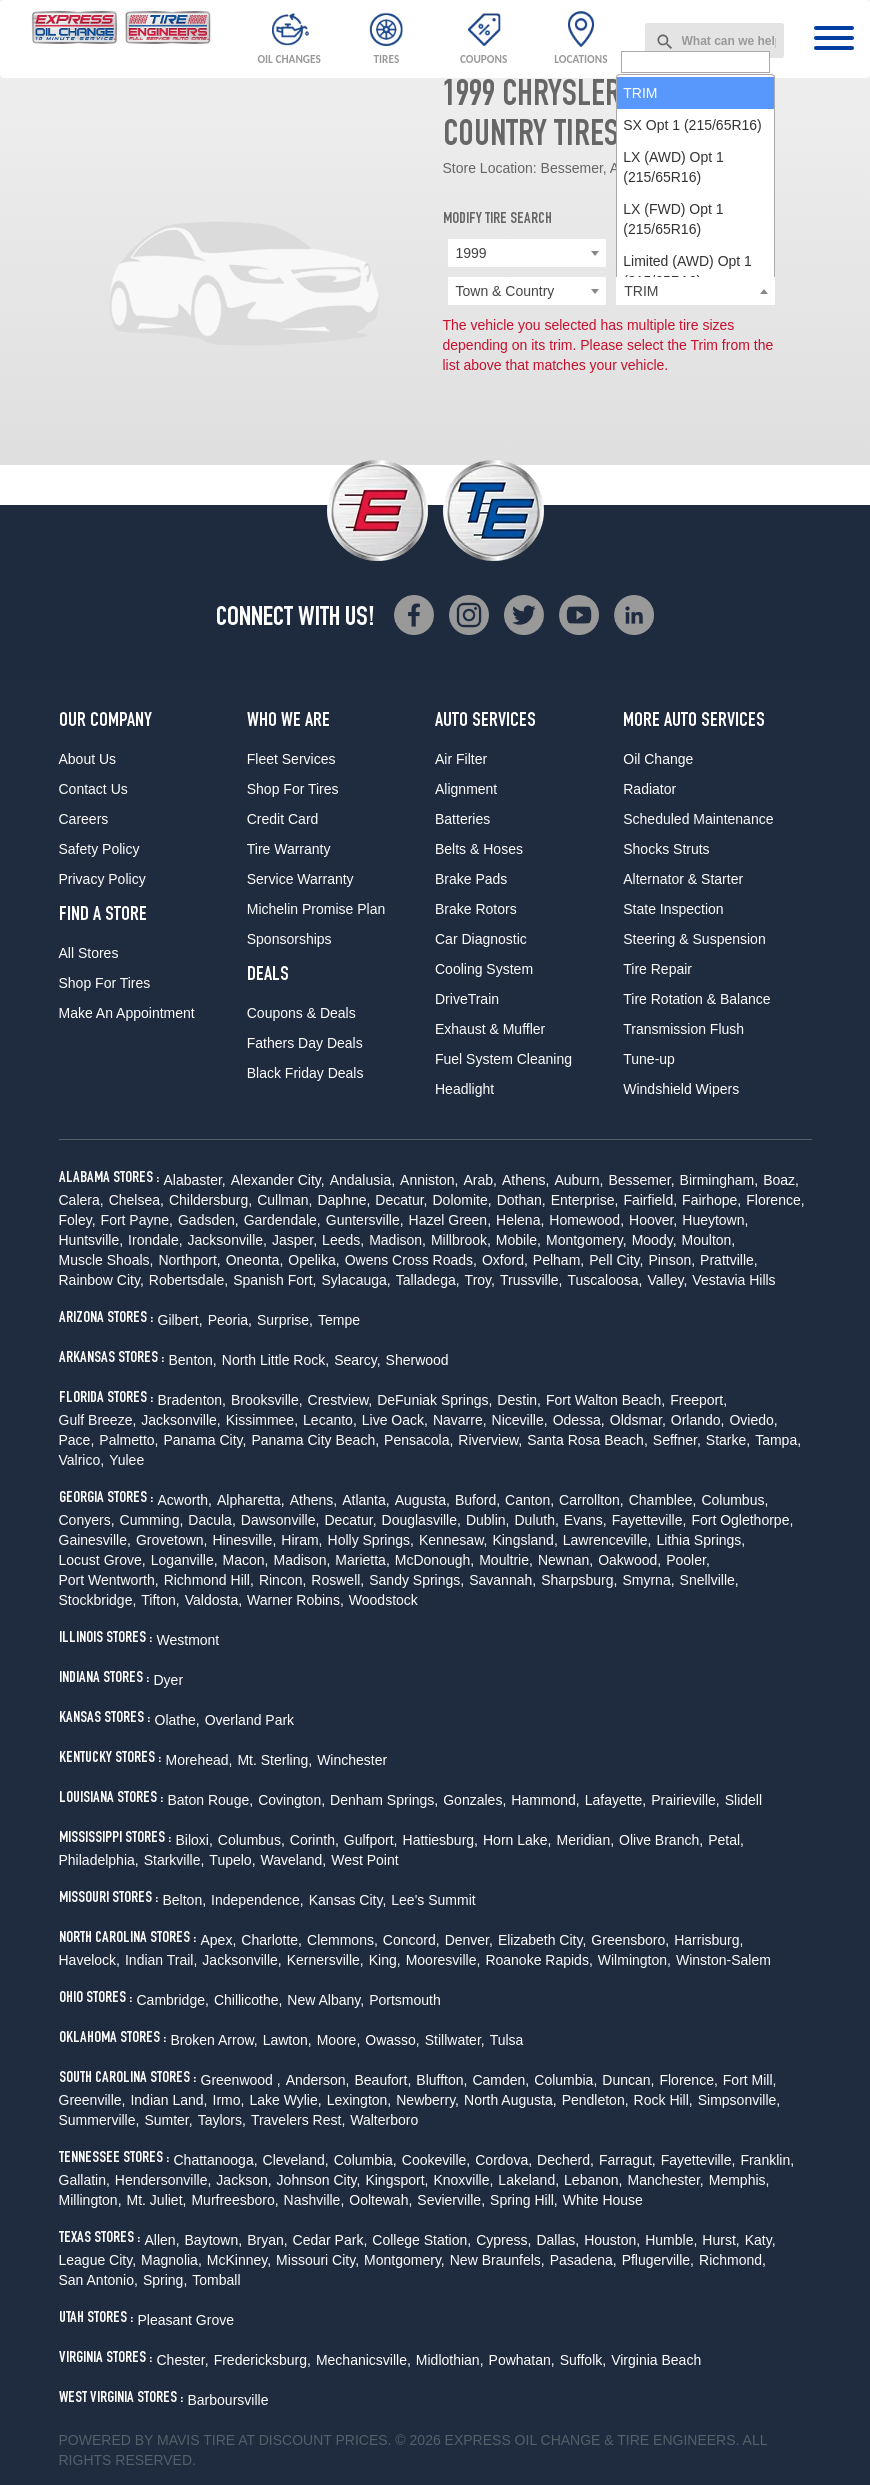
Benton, (193, 1360)
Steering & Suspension (694, 939)
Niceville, (520, 1420)
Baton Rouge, (211, 1800)
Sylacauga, (355, 1280)
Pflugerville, (658, 2260)
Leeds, (343, 1240)
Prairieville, (685, 1800)
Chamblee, (663, 1500)
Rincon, (282, 1580)
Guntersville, (365, 1220)
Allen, (162, 2240)
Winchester (352, 1760)
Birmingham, (719, 1180)
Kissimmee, (262, 1420)
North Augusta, (510, 2100)
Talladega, (428, 1280)
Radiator (649, 789)
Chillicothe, (248, 2000)
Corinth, (314, 1840)
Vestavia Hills (733, 1280)
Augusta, (422, 1500)
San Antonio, (98, 2280)
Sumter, (168, 2120)
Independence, (257, 1900)
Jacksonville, (227, 1240)
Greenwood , (241, 2080)
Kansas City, (348, 1900)
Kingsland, (524, 1540)
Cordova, (503, 2160)
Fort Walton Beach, (605, 1400)
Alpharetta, (251, 1500)
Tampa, (778, 1440)
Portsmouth (405, 2000)
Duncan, (628, 2080)
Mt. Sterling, (274, 1760)
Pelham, (558, 1260)
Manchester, (665, 2180)
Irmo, (229, 2100)
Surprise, (285, 1320)
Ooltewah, (380, 2200)
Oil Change (658, 759)
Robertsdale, (188, 1280)
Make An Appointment (127, 1013)
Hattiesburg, (440, 1840)
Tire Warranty (289, 849)
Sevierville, (451, 2200)
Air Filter (461, 759)
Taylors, (222, 2120)
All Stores (89, 953)
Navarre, (460, 1420)
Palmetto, (128, 1440)
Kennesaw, (453, 1540)
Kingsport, (396, 2180)
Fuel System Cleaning (503, 1059)
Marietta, (362, 1560)
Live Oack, (395, 1420)
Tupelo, (232, 1860)
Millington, (90, 2200)
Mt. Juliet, (157, 2200)
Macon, (246, 1560)
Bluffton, (441, 2080)
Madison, (397, 1240)
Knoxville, (463, 2180)
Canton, (529, 1500)
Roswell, (337, 1580)
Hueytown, (715, 1220)
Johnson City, (319, 2180)
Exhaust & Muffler (490, 1029)
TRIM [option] (640, 323)
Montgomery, (586, 1240)
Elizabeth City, (542, 1940)
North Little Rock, (275, 1360)
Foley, (77, 1220)
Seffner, (677, 1440)
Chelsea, (136, 1200)
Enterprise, (585, 1200)
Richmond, (732, 2260)
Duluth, (537, 1520)
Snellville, (709, 1580)
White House (603, 2200)
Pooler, (688, 1560)
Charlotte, (271, 1940)
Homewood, (586, 1220)
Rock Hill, (663, 2100)
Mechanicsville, (363, 2360)
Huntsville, (91, 1240)
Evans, (585, 1520)
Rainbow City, (101, 1280)
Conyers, (87, 1520)
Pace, (77, 1440)
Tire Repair (657, 969)
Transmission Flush (683, 1029)
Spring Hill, (524, 2200)
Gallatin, (84, 2180)
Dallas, (557, 2240)
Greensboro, (630, 1940)
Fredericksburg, (262, 2360)
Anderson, (318, 2080)
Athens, (525, 1180)
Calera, (81, 1200)
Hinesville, (244, 1540)
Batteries (462, 819)
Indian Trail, (161, 1960)
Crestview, (340, 1400)
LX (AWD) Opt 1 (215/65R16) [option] (673, 397)
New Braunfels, (497, 2260)
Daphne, (343, 1200)
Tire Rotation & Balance (696, 999)
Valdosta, (213, 1600)
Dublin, (488, 1520)
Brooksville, (267, 1400)
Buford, (477, 1500)
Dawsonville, (280, 1520)
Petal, (726, 1840)
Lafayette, (616, 1800)
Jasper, (294, 1240)
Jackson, (243, 2180)
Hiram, (301, 1540)
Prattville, (729, 1260)
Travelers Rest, (298, 2120)
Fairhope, (711, 1200)
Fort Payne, (137, 1220)
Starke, (728, 1440)
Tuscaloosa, (604, 1280)
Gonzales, (474, 1800)
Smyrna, (648, 1580)
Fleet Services (291, 759)
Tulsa (507, 2040)
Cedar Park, (330, 2240)
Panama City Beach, (315, 1440)
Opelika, (313, 1260)
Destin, (519, 1400)
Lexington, (359, 2100)
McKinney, (239, 2260)
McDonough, (434, 1560)
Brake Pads (471, 879)
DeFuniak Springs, (434, 1400)
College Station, (421, 2240)
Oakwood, (629, 1560)
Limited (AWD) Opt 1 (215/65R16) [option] (687, 501)
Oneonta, (255, 1260)
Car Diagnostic (481, 939)
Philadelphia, (99, 1860)
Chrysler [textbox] (650, 253)
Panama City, (204, 1440)
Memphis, (739, 2180)
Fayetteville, (649, 1520)
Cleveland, (296, 2160)
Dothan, (521, 1200)
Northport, (189, 1260)
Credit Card (283, 819)
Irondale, (155, 1240)
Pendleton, (595, 2100)
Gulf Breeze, (98, 1420)
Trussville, (531, 1280)
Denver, (469, 1940)
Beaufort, (383, 2080)
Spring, (165, 2280)
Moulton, (709, 1240)
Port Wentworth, (109, 1580)
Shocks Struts (666, 849)
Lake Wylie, (285, 2100)
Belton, (185, 1900)
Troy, (480, 1280)
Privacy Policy (102, 879)
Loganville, (184, 1560)
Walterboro (384, 2120)
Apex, (219, 1940)
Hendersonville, (163, 2180)
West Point (364, 1860)
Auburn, (578, 1180)
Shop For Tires (105, 983)
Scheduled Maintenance (698, 819)
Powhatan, (522, 2360)
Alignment (466, 789)
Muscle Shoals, (106, 1260)
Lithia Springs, (701, 1540)
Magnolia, (171, 2260)
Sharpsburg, (579, 1580)
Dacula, (211, 1520)
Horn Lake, (517, 1840)
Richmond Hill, (209, 1580)
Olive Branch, (661, 1840)
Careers (84, 819)
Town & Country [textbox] (505, 291)
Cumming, (152, 1520)
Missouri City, (317, 2260)
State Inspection (673, 909)
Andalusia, (362, 1180)
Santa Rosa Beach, (587, 1440)
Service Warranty (300, 879)
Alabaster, (195, 1180)
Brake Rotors (476, 909)
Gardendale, (282, 1220)
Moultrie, (506, 1560)
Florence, (775, 1200)
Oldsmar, (638, 1420)
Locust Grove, (102, 1560)
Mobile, (518, 1240)
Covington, (291, 1800)
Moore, (339, 2040)
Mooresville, (443, 1960)
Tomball (216, 2280)
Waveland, (294, 1860)
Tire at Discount (267, 2440)
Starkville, (174, 1860)
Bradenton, (192, 1400)
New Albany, (325, 2000)
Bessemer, (641, 1180)
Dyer (169, 1680)
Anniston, (429, 1180)
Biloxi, (194, 1840)
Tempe (339, 1320)
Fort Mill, (750, 2080)
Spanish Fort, (274, 1280)
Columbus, (734, 1500)
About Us (88, 759)
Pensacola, (418, 1440)
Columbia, (565, 2080)
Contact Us (93, 789)
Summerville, (99, 2120)
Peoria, (230, 1320)
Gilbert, (180, 1320)
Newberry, (427, 2100)
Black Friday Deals (305, 1073)
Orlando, (698, 1420)
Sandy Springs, (416, 1580)
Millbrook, (461, 1240)
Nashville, (314, 2200)
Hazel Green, (450, 1220)
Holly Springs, (371, 1540)
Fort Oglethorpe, (742, 1520)
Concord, (411, 1940)
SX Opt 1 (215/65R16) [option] (692, 355)
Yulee (126, 1460)
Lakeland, (528, 2180)
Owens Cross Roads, (411, 1260)
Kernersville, (325, 1960)
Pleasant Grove (186, 2320)
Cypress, (503, 2240)
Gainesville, (95, 1540)
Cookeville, (436, 2160)
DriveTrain (467, 999)
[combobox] (715, 40)
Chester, (183, 2360)
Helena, (520, 1220)
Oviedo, (753, 1420)
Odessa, (579, 1420)
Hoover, (653, 1220)
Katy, (760, 2240)
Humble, (671, 2240)
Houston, (612, 2240)
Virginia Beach (656, 2360)
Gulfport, (371, 1840)
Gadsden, (208, 1220)
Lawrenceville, (607, 1540)
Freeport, (698, 1400)
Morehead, (199, 1760)
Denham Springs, (384, 1800)
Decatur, (401, 1200)
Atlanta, (365, 1500)
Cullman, (284, 1200)
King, (385, 1960)
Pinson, (671, 1260)
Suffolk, (583, 2360)
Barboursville (228, 2400)
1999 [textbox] (471, 253)
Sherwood (417, 1360)
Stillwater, (455, 2040)
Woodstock (383, 1600)
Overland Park (249, 1720)
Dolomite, (462, 1200)
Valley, (667, 1280)
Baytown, (214, 2240)
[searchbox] (695, 292)
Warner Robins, (295, 1600)
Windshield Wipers (681, 1089)
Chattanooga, (216, 2160)
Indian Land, (168, 2100)
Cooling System (484, 969)
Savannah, (502, 1580)
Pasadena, (583, 2260)
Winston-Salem (723, 1960)
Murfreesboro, (234, 2200)
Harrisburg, (708, 1940)
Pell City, (616, 1260)
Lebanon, (593, 2180)
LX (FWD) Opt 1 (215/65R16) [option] (673, 449)
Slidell (743, 1800)
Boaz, (781, 1180)
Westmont (188, 1640)
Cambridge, (173, 2000)
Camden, (500, 2080)
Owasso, (392, 2040)
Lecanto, (330, 1420)
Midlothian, (450, 2360)
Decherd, (565, 2160)
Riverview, (490, 1440)
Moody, (654, 1240)
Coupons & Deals (301, 1013)
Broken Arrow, (214, 2040)
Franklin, (767, 2160)
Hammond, (545, 1800)
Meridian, (585, 1840)
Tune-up (649, 1059)
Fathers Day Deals (305, 1043)
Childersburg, (210, 1200)
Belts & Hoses (479, 849)
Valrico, (82, 1460)
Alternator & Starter (683, 879)
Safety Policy (99, 849)
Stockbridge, (98, 1600)
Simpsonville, (739, 2100)
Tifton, (160, 1600)
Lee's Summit (433, 1900)
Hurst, (720, 2240)
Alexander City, (278, 1180)
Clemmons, (342, 1940)
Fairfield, (650, 1200)
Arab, (479, 1180)
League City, (98, 2260)
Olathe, (177, 1720)
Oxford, (505, 1260)
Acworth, (185, 1500)
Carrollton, (591, 1500)
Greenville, (92, 2100)
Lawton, (287, 2040)
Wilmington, (634, 1960)
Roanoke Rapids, (538, 1960)
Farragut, (627, 2160)
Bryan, (267, 2240)
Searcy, (357, 1360)
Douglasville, (421, 1520)
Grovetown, (172, 1540)
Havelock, (89, 1960)
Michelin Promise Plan (316, 909)
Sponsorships (289, 939)
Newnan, (565, 1560)
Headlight (464, 1089)
